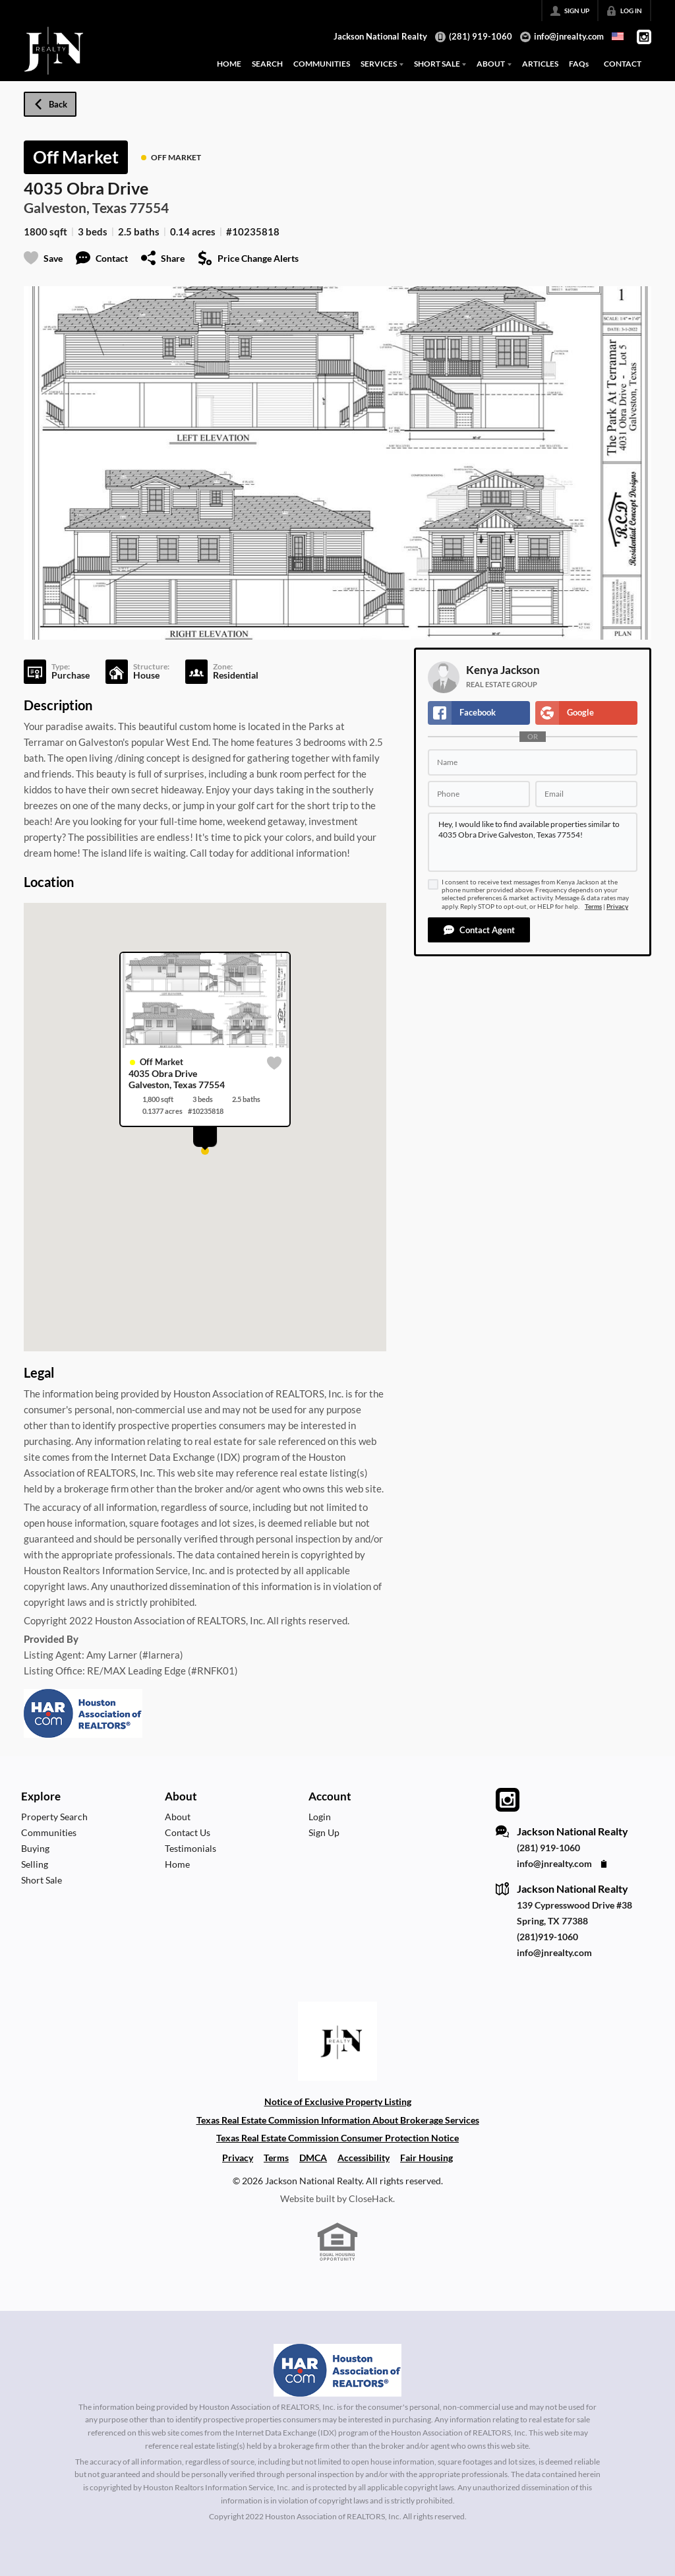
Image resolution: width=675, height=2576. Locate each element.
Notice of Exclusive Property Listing (337, 2101)
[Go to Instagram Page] (644, 37)
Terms (593, 906)
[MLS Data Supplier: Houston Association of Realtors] (337, 2370)
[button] (479, 929)
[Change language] (617, 36)
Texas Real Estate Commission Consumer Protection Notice (337, 2137)
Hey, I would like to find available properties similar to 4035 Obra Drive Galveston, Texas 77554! (532, 842)
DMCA (313, 2157)
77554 (149, 207)
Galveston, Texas (75, 207)
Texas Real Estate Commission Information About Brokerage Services (337, 2120)
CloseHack (371, 2198)
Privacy (617, 906)
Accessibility (364, 2157)
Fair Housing (426, 2157)
